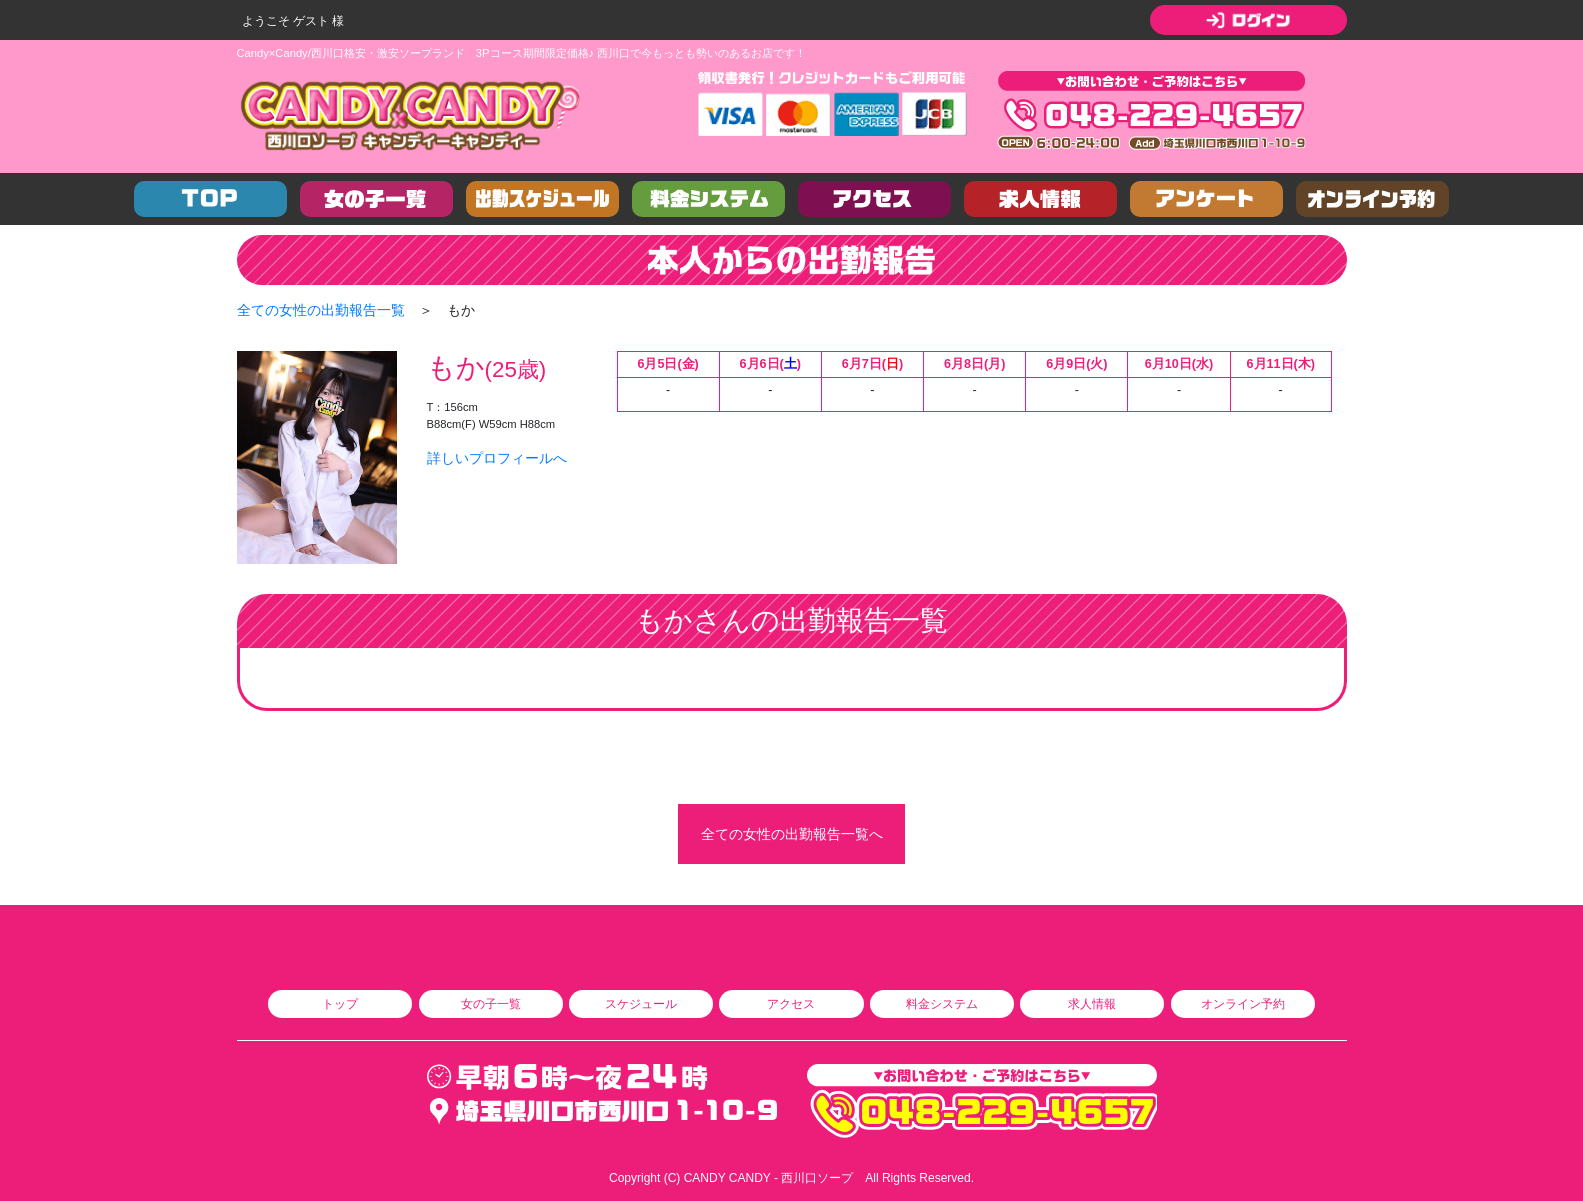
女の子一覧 (491, 1004)
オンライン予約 (1243, 1004)
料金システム (942, 1004)
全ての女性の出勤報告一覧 (321, 310)
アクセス (791, 1004)
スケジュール (641, 1004)
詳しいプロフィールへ (497, 458)
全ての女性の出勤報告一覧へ (792, 834)
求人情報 (1092, 1004)
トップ (340, 1004)
